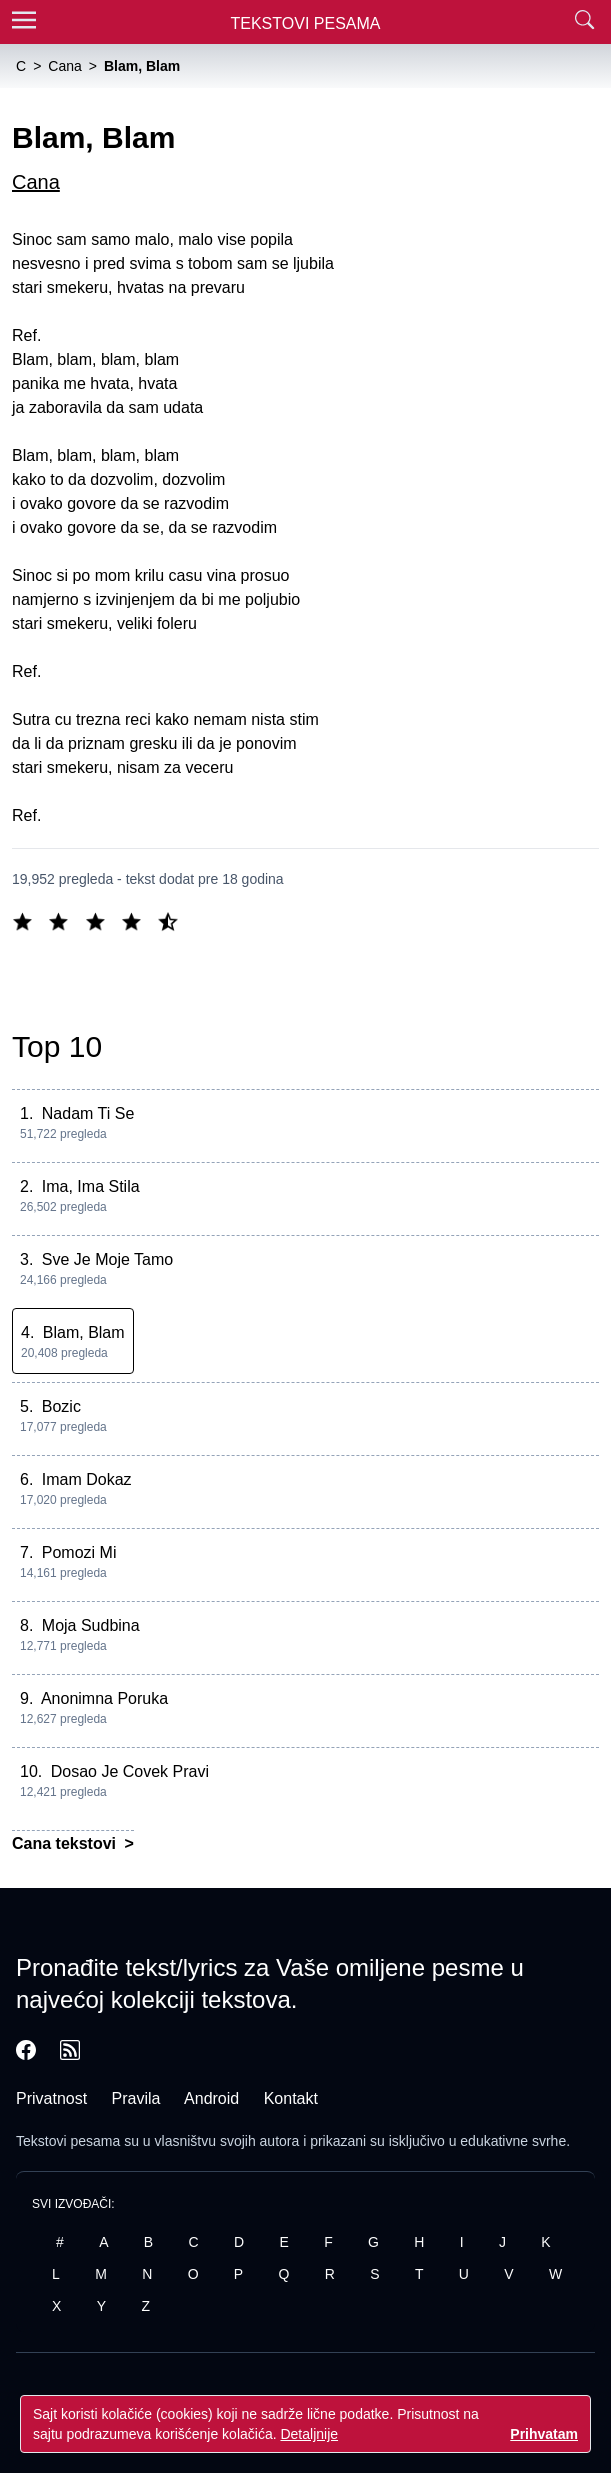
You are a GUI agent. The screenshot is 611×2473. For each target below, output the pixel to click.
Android (211, 2098)
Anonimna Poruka (104, 1698)
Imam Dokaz (87, 1479)
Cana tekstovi (66, 1843)
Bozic (61, 1406)
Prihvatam (544, 2434)
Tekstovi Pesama (306, 23)
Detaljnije (309, 2434)
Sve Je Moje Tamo (107, 1259)
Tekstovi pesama (68, 2141)
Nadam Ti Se (88, 1113)
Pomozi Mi (79, 1552)
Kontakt (291, 2098)
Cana (36, 182)
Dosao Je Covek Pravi (130, 1771)
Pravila (136, 2098)
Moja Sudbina (91, 1625)
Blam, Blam (84, 1332)
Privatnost (51, 2098)
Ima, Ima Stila (91, 1186)
